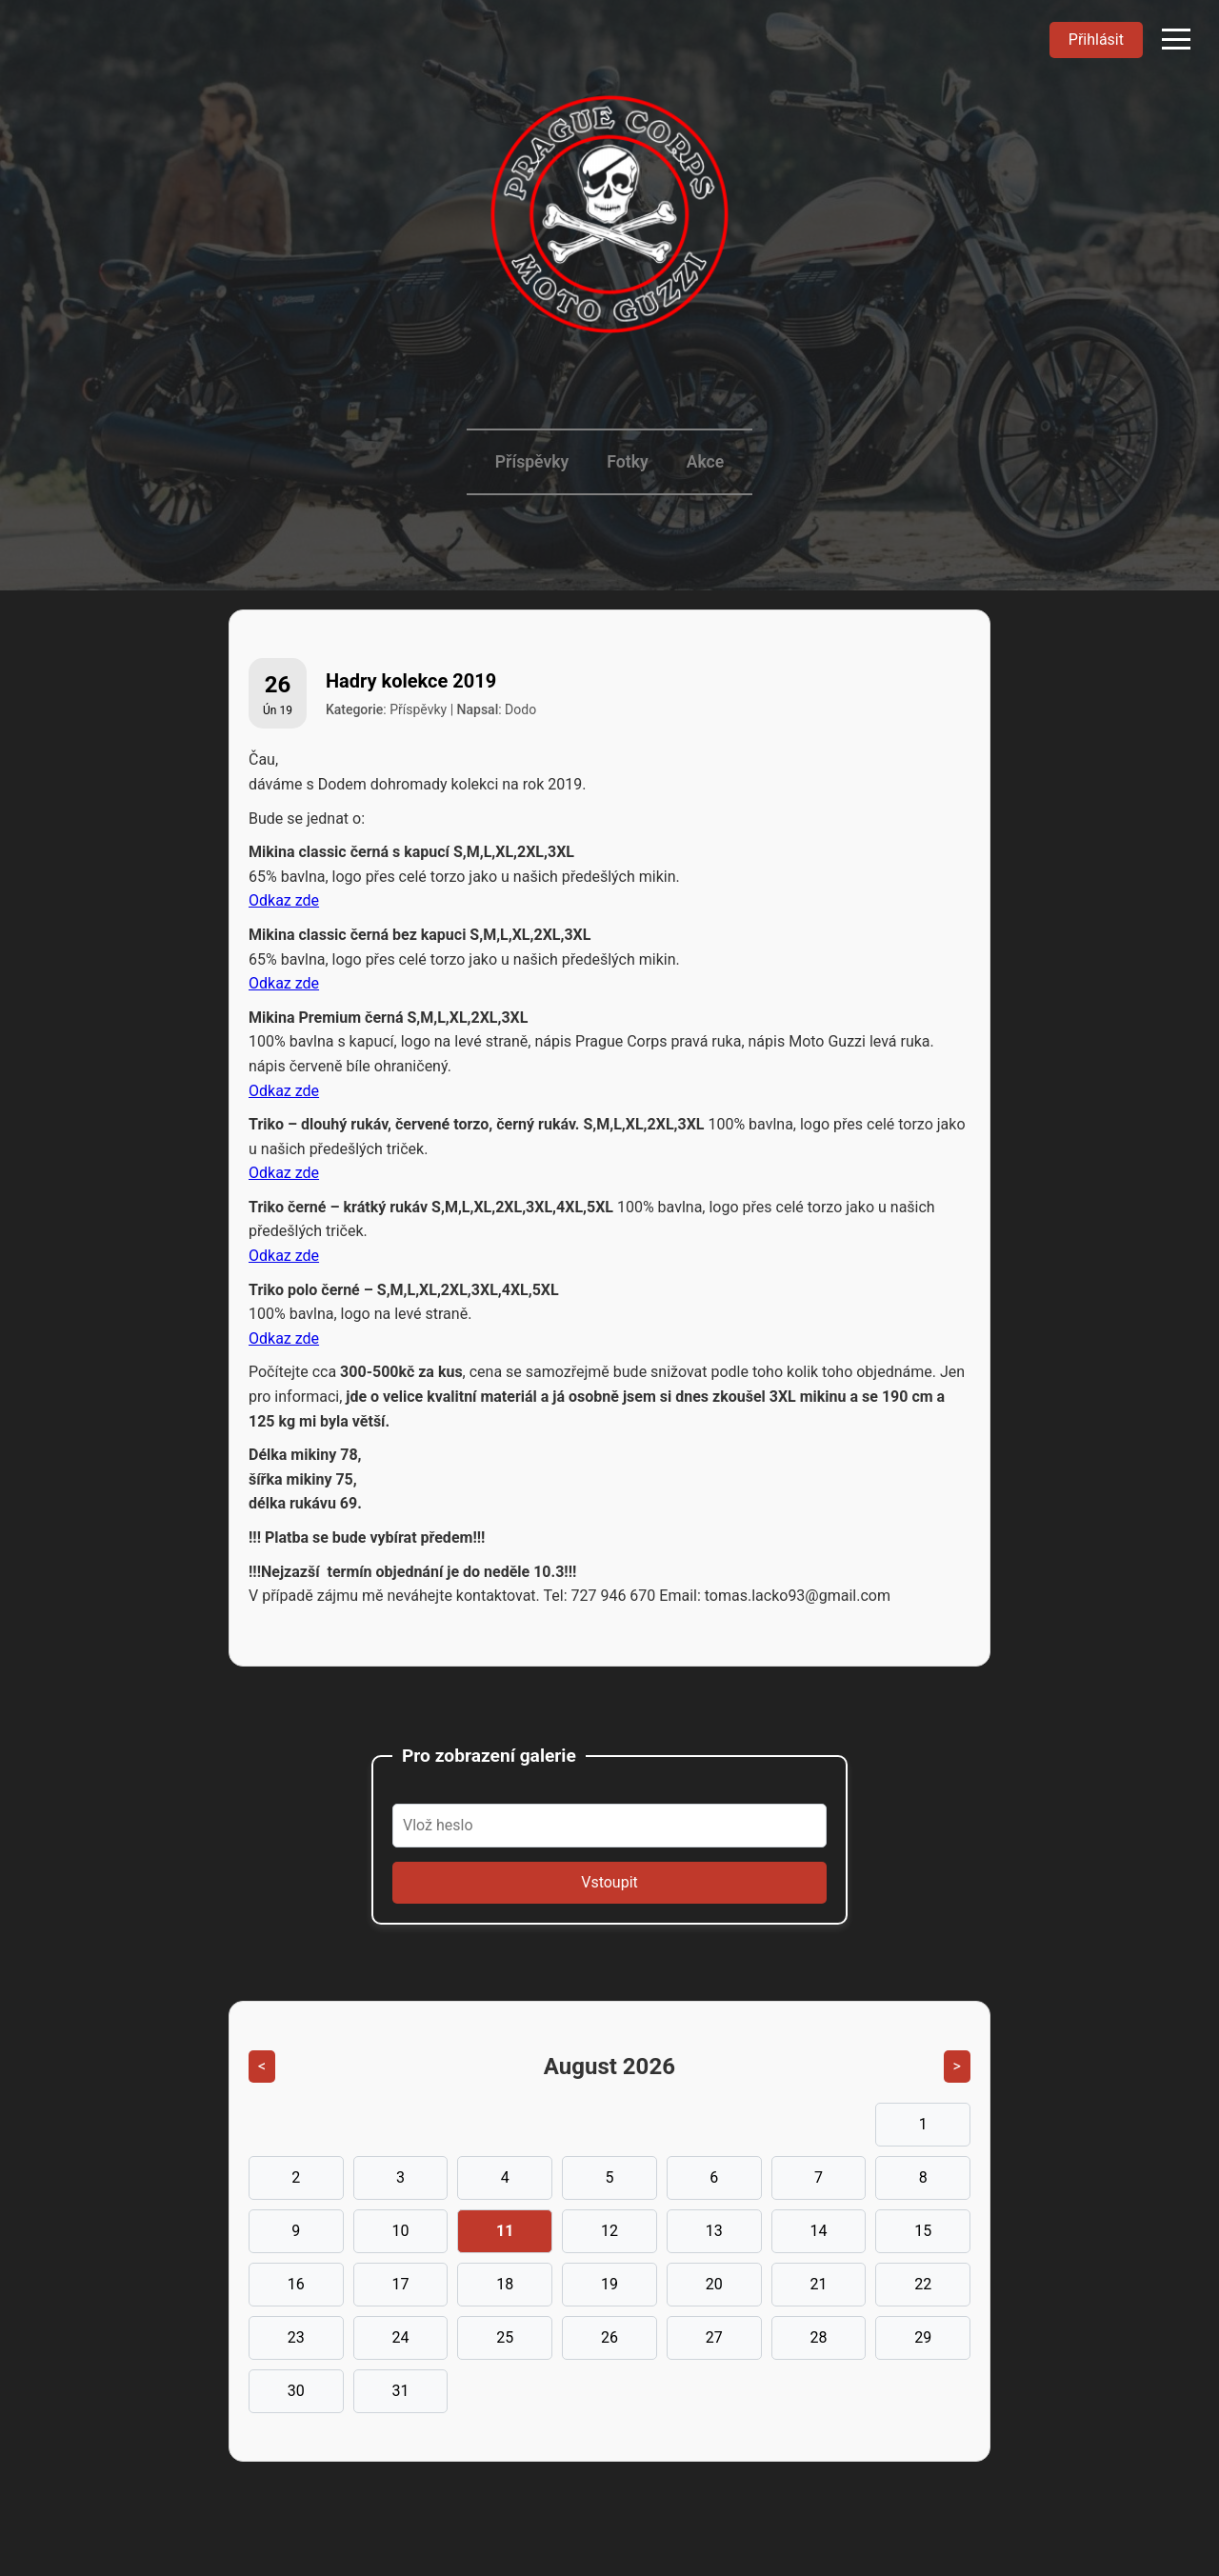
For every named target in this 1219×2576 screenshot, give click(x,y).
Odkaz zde (284, 900)
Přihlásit (1096, 39)
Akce (706, 461)
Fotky (627, 461)
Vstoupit (609, 1882)
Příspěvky (532, 461)
